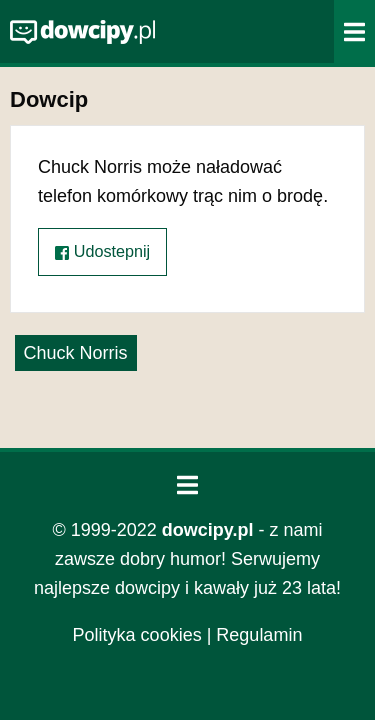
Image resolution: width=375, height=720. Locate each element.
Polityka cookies (137, 635)
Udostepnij (102, 251)
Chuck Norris (76, 353)
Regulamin (259, 635)
